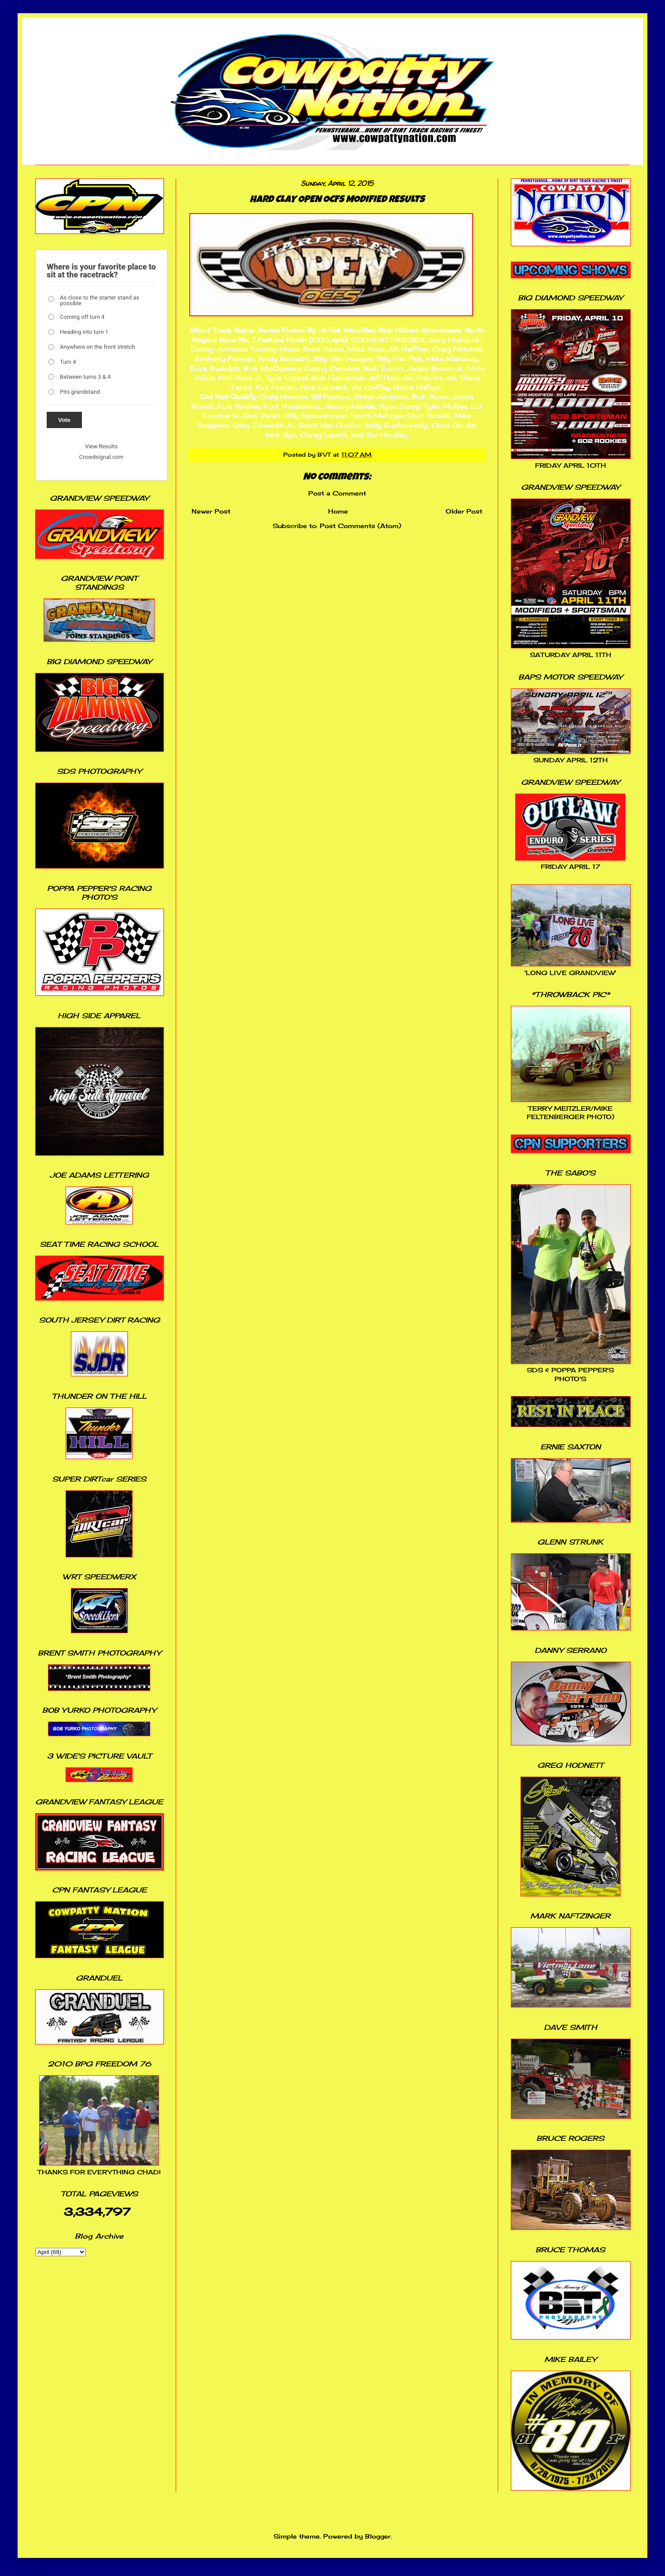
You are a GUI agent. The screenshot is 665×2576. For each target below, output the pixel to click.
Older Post (464, 511)
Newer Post (211, 511)
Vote (64, 420)
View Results (101, 446)
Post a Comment (337, 493)
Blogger (378, 2536)
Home (338, 511)
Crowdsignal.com (101, 457)
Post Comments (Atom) (360, 525)
